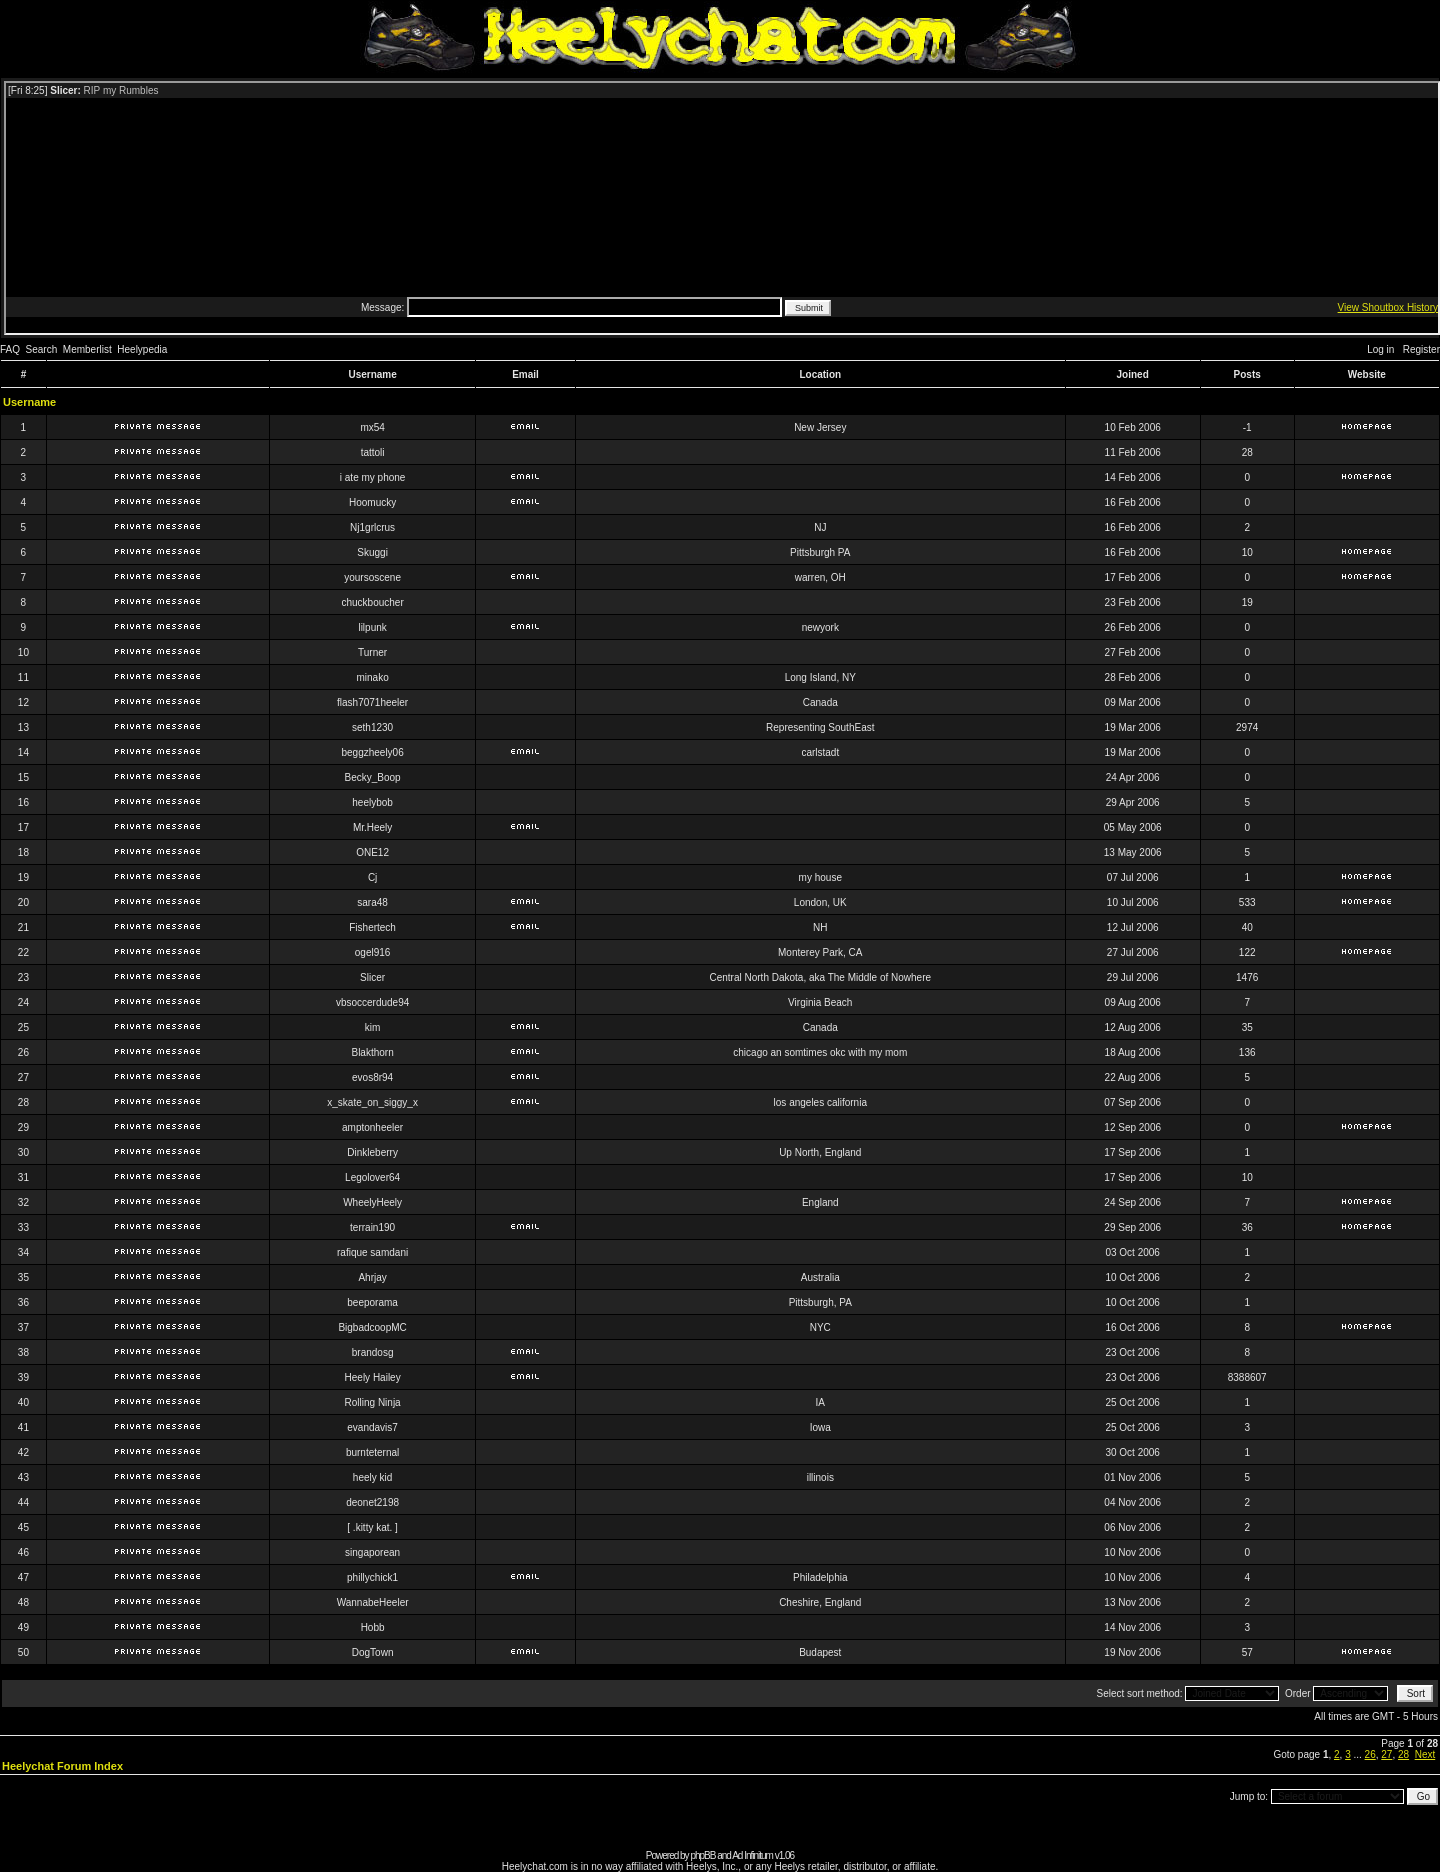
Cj (372, 877)
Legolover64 (372, 1177)
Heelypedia (142, 349)
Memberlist (87, 349)
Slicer (372, 977)
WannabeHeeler (373, 1602)
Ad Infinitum (752, 1855)
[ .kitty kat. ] (372, 1527)
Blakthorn (372, 1052)
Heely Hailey (373, 1377)
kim (373, 1027)
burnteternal (372, 1452)
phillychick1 (372, 1577)
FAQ (10, 349)
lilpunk (372, 627)
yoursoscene (372, 577)
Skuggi (372, 552)
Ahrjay (372, 1277)
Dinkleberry (372, 1152)
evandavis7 (372, 1427)
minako (372, 677)
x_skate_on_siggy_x (372, 1102)
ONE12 (372, 852)
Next (1425, 1754)
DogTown (373, 1652)
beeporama (372, 1302)
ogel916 (373, 952)
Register (1421, 349)
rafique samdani (372, 1252)
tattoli (373, 452)
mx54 (372, 427)
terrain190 (372, 1227)
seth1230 (372, 727)
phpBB (702, 1855)
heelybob (372, 802)
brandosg (373, 1352)
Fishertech (372, 927)
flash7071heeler (372, 702)
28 (1403, 1754)
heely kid (372, 1477)
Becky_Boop (373, 777)
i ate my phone (373, 477)
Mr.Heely (372, 827)
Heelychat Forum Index (62, 1766)
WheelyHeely (372, 1202)
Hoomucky (372, 502)
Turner (372, 652)
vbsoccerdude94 (372, 1002)
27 (1386, 1754)
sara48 (372, 902)
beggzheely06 (372, 752)
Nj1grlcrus (372, 527)
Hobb (373, 1627)
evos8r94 (372, 1077)
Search (42, 349)
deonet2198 (372, 1502)
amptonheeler (372, 1127)
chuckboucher (372, 602)
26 (1370, 1754)
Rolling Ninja (373, 1402)
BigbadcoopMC (372, 1327)
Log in (1380, 349)
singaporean (372, 1552)
